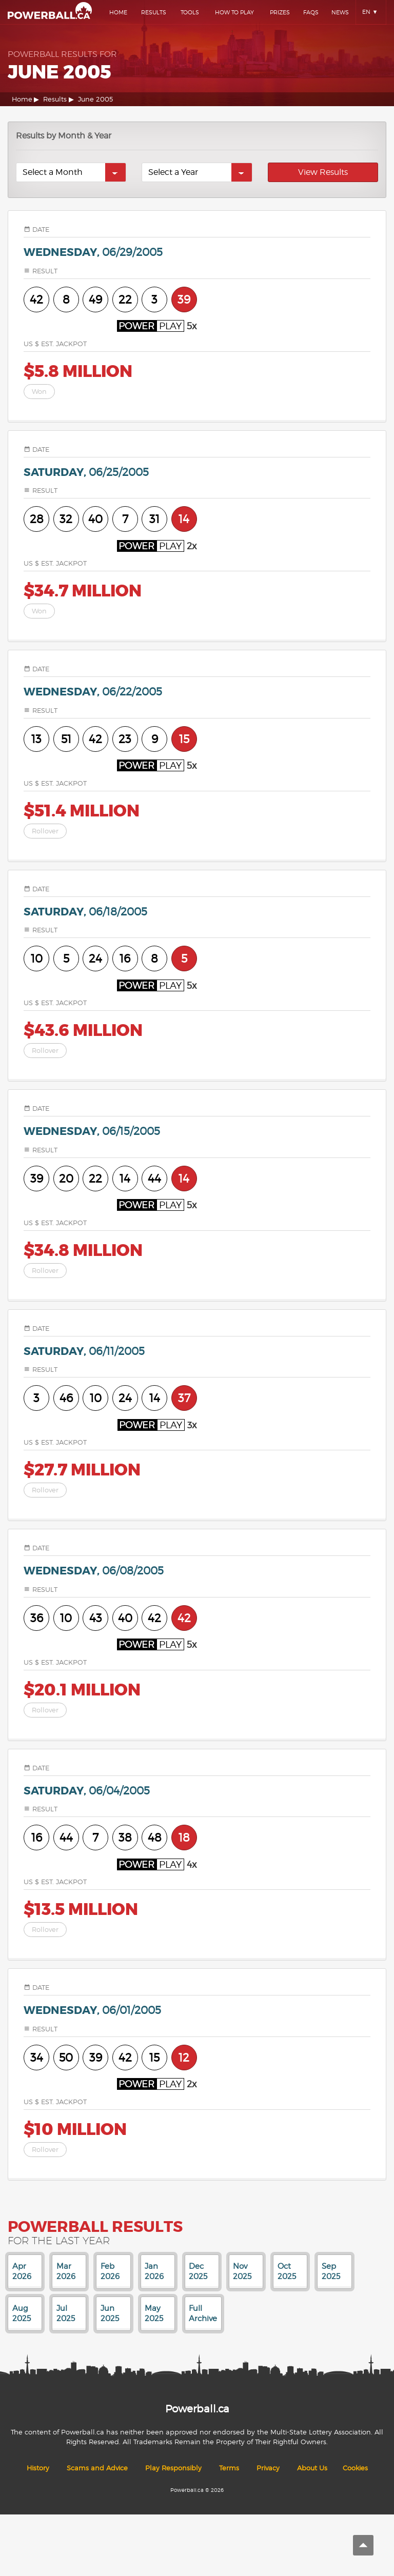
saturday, (86, 473)
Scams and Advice (97, 2468)
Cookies (355, 2468)
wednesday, (93, 252)
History (38, 2468)
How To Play (234, 12)
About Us (312, 2468)
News (340, 12)
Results (153, 12)
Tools (190, 12)
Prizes (280, 12)
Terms (229, 2468)
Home (118, 12)
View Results (323, 172)
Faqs (311, 12)
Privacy (268, 2468)
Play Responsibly (173, 2468)
